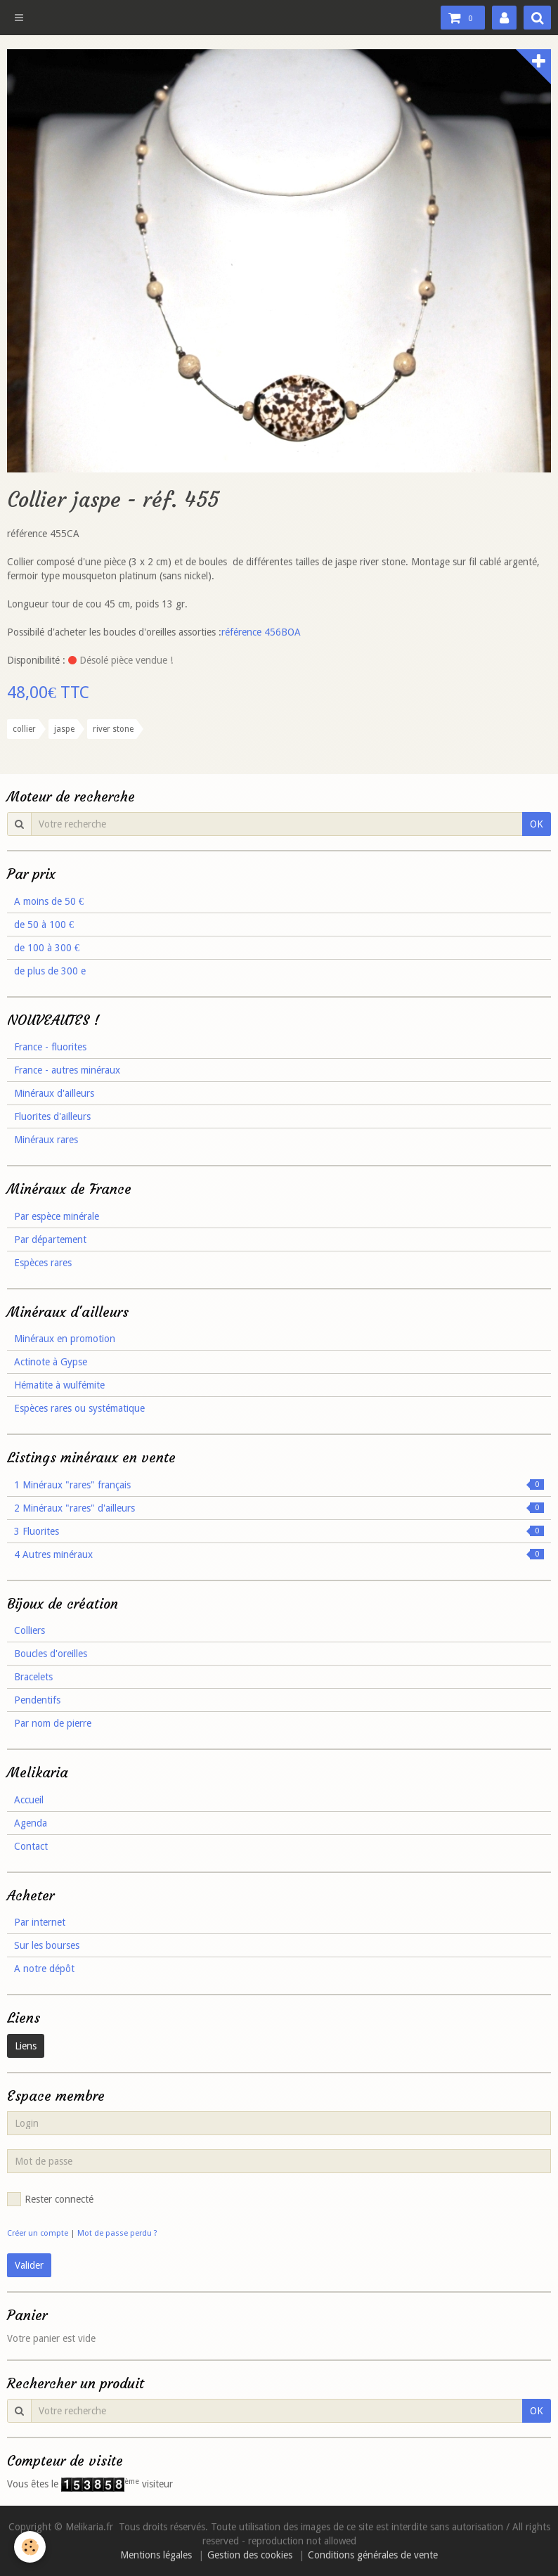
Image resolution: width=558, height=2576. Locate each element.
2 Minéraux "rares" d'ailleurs (279, 1508)
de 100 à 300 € (46, 947)
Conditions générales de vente (373, 2555)
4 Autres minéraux (279, 1554)
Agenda (30, 1823)
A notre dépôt (44, 1968)
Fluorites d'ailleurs (52, 1116)
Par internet (39, 1922)
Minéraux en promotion (64, 1338)
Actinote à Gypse (50, 1361)
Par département (50, 1239)
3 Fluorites (279, 1531)
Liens (26, 2046)
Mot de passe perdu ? (117, 2233)
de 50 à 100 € (44, 924)
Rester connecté (50, 2199)
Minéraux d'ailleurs (54, 1093)
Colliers (29, 1630)
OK (536, 824)
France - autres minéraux (67, 1070)
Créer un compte (37, 2233)
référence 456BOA (261, 632)
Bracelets (33, 1676)
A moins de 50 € (49, 901)
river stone (113, 729)
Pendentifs (37, 1700)
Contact (31, 1846)
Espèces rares (43, 1262)
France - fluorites (50, 1046)
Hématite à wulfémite (59, 1385)
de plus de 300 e (50, 971)
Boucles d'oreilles (50, 1653)
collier (24, 729)
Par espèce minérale (56, 1216)
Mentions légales (156, 2555)
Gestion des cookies (249, 2555)
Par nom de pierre (52, 1723)
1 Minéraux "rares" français (279, 1484)
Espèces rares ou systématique (79, 1408)
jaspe (64, 729)
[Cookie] (30, 2547)
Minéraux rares (46, 1139)
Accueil (29, 1799)
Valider (29, 2265)
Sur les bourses (46, 1945)
